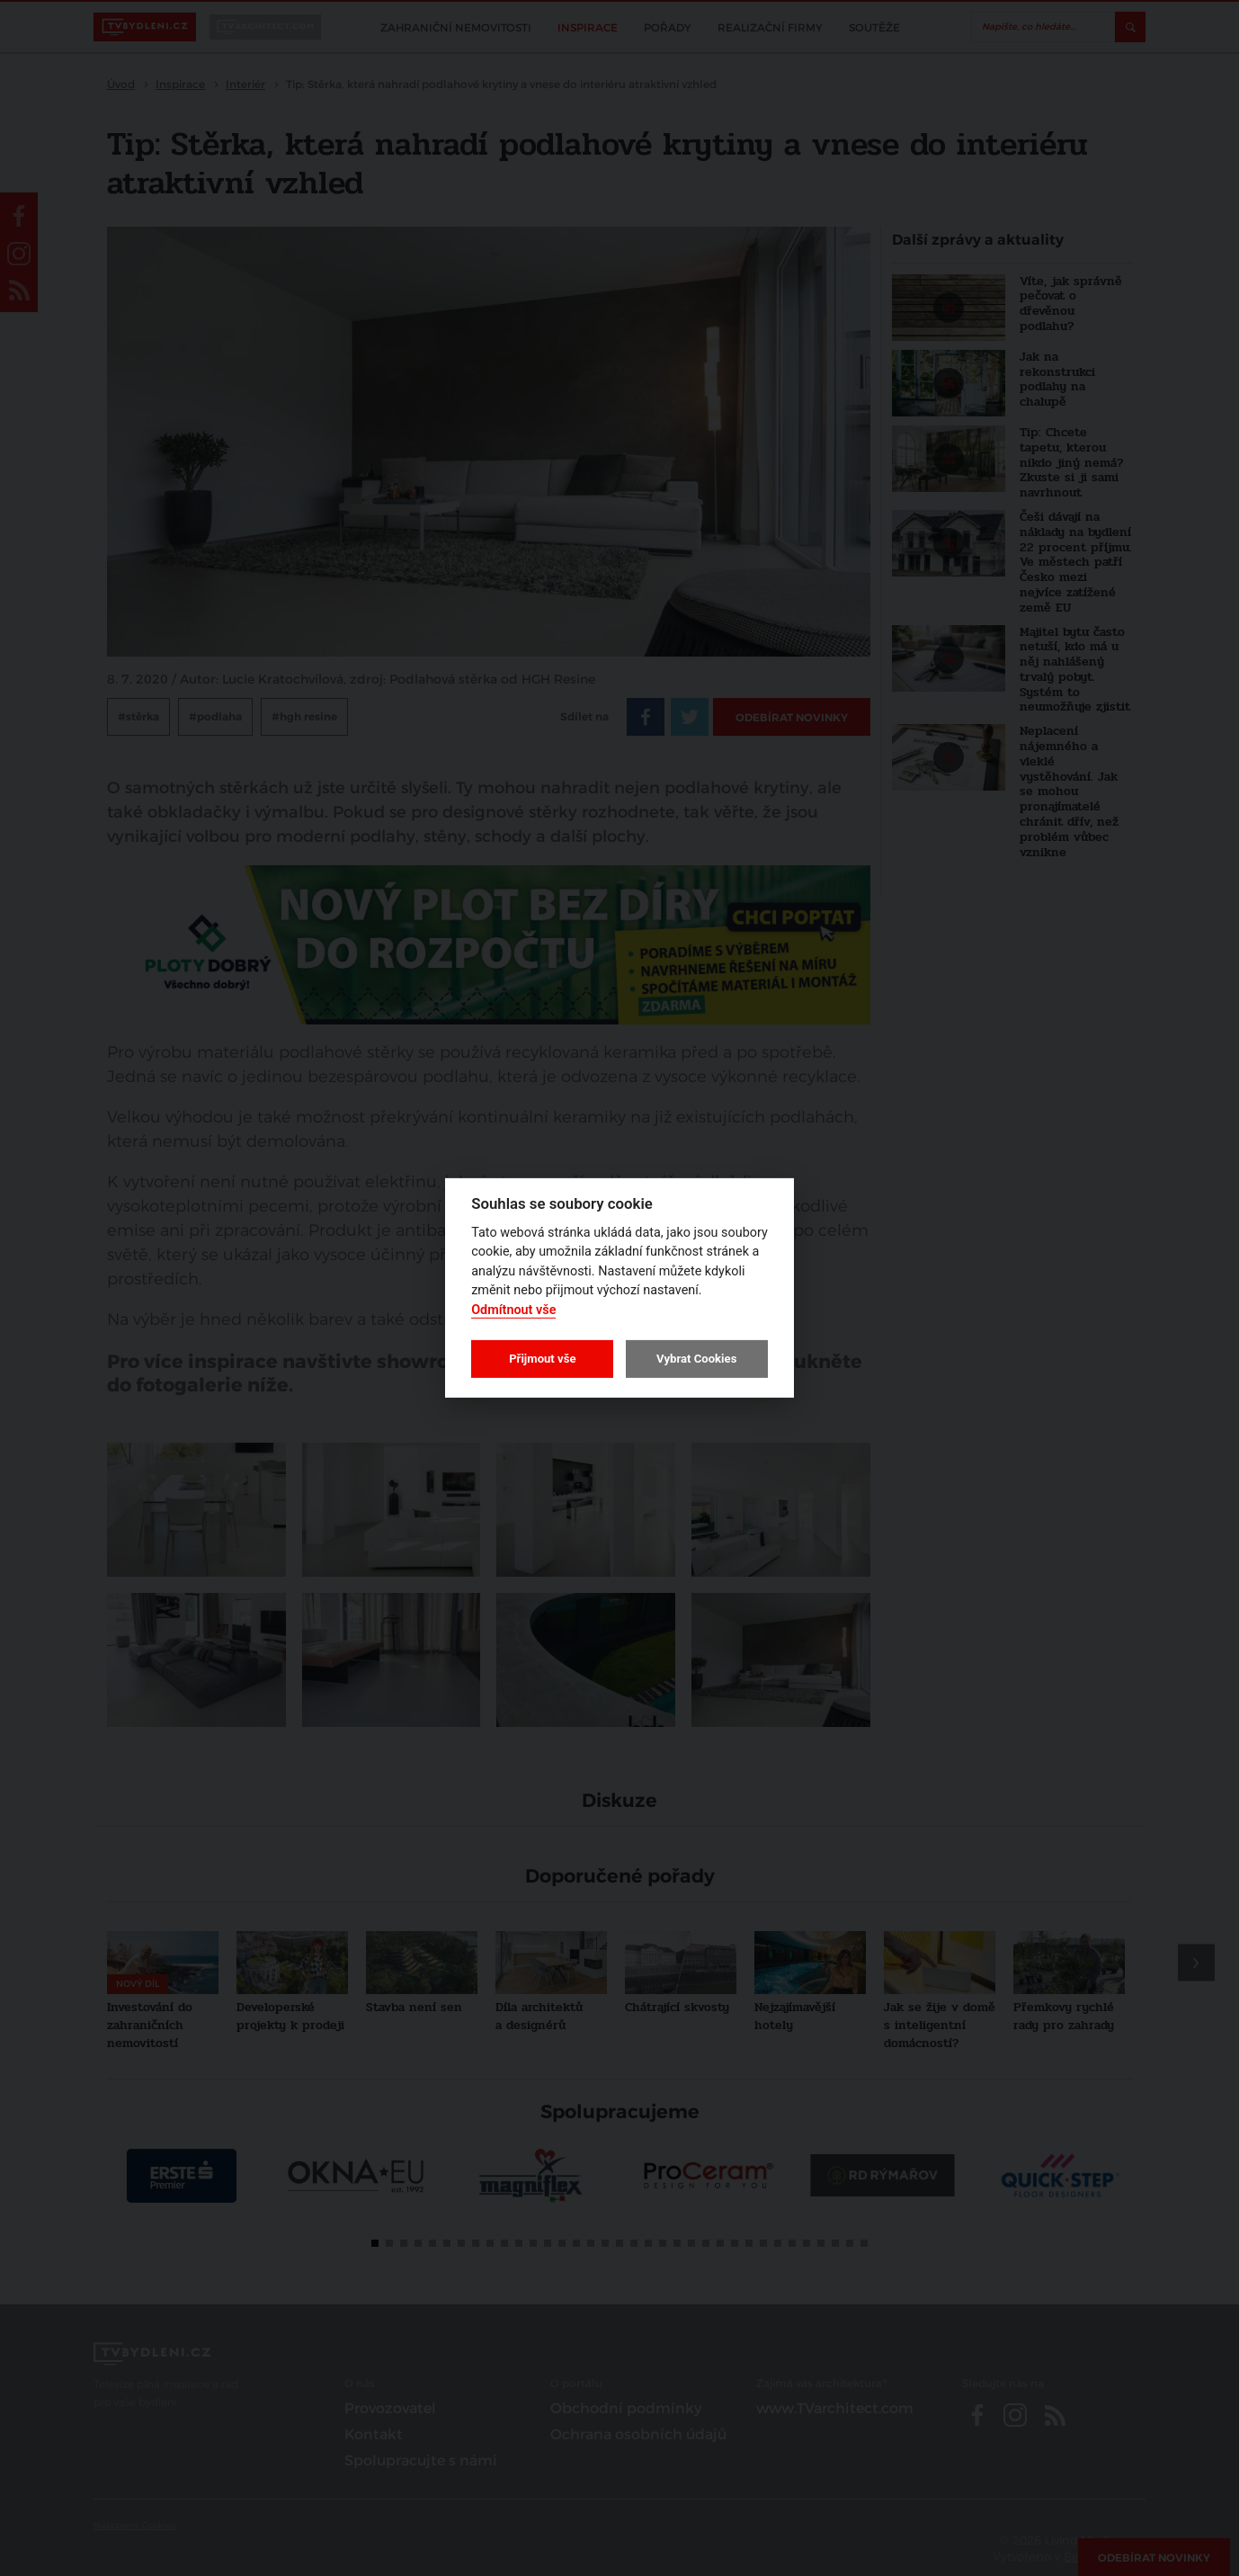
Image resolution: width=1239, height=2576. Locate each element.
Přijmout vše (542, 1358)
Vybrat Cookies (696, 1358)
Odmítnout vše (513, 1310)
